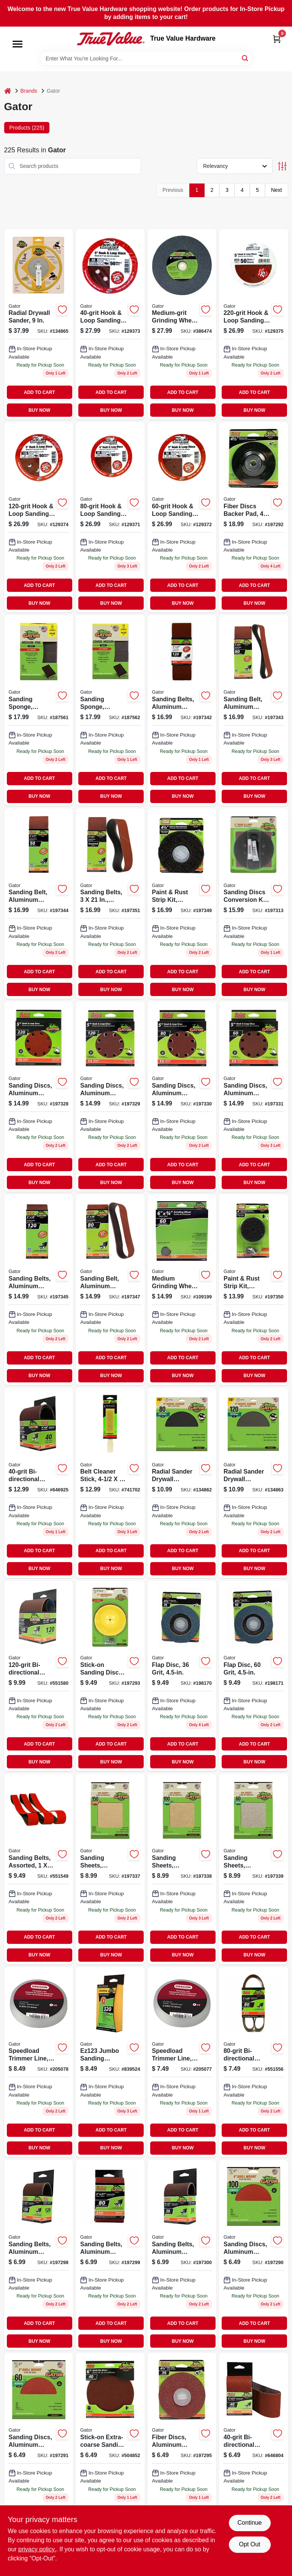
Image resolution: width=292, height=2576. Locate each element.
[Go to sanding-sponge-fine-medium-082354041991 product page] (38, 710)
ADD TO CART (39, 392)
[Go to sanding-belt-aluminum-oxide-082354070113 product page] (253, 710)
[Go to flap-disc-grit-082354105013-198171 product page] (253, 1676)
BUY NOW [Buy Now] (39, 410)
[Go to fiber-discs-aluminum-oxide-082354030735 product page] (182, 2448)
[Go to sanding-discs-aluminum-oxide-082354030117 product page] (253, 2255)
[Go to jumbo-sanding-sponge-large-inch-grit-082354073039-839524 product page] (110, 2062)
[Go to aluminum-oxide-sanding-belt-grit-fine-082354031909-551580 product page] (38, 1676)
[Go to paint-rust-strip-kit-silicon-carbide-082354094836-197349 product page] (182, 903)
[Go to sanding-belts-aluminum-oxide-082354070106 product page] (182, 710)
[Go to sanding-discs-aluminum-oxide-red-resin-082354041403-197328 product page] (38, 1096)
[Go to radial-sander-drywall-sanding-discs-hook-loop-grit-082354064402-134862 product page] (182, 1483)
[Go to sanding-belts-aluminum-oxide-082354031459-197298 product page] (38, 2255)
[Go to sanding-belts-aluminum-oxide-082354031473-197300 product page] (182, 2255)
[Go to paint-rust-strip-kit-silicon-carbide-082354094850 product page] (253, 1289)
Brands (29, 91)
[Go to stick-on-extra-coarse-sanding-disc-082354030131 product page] (110, 2448)
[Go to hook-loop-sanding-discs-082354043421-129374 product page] (38, 517)
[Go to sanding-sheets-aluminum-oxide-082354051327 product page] (182, 1869)
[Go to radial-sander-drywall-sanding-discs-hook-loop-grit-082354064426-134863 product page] (253, 1483)
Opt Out (249, 2544)
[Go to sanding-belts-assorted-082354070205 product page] (110, 903)
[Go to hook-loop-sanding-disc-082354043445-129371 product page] (110, 517)
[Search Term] (146, 58)
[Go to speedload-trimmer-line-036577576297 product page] (182, 2062)
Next (276, 190)
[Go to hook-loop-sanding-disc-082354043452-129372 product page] (182, 517)
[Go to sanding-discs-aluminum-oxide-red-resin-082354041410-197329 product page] (110, 1096)
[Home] (7, 91)
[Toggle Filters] (282, 166)
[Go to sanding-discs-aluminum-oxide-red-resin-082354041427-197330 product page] (182, 1096)
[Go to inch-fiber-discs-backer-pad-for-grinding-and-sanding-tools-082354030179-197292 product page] (253, 517)
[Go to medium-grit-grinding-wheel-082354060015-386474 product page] (182, 324)
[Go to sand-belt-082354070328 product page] (110, 1289)
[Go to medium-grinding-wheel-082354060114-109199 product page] (182, 1289)
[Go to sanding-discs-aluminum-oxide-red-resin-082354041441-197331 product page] (253, 1096)
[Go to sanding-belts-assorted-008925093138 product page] (38, 1869)
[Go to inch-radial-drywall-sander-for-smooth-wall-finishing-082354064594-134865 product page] (38, 324)
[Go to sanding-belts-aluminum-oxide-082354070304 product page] (38, 1289)
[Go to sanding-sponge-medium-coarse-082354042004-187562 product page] (110, 710)
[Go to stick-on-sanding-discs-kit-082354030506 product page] (110, 1676)
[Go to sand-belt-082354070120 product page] (38, 903)
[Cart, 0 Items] (277, 39)
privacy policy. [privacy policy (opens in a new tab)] (37, 2549)
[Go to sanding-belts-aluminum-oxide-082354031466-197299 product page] (110, 2255)
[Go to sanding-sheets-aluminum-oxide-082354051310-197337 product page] (110, 1869)
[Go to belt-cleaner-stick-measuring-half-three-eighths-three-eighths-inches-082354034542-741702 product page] (110, 1483)
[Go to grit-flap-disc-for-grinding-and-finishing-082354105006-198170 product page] (182, 1676)
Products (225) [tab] (27, 128)
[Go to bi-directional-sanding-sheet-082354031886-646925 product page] (38, 1483)
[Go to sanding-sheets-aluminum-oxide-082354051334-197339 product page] (253, 1869)
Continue (249, 2522)
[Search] (245, 58)
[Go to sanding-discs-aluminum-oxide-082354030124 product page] (38, 2448)
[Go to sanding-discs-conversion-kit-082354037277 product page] (253, 903)
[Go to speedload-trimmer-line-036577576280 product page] (38, 2062)
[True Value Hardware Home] (110, 39)
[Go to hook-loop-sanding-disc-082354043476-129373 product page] (110, 324)
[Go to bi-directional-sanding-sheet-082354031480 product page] (253, 2448)
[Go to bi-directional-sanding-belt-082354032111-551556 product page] (253, 2062)
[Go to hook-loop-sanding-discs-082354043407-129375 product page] (253, 324)
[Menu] (17, 44)
